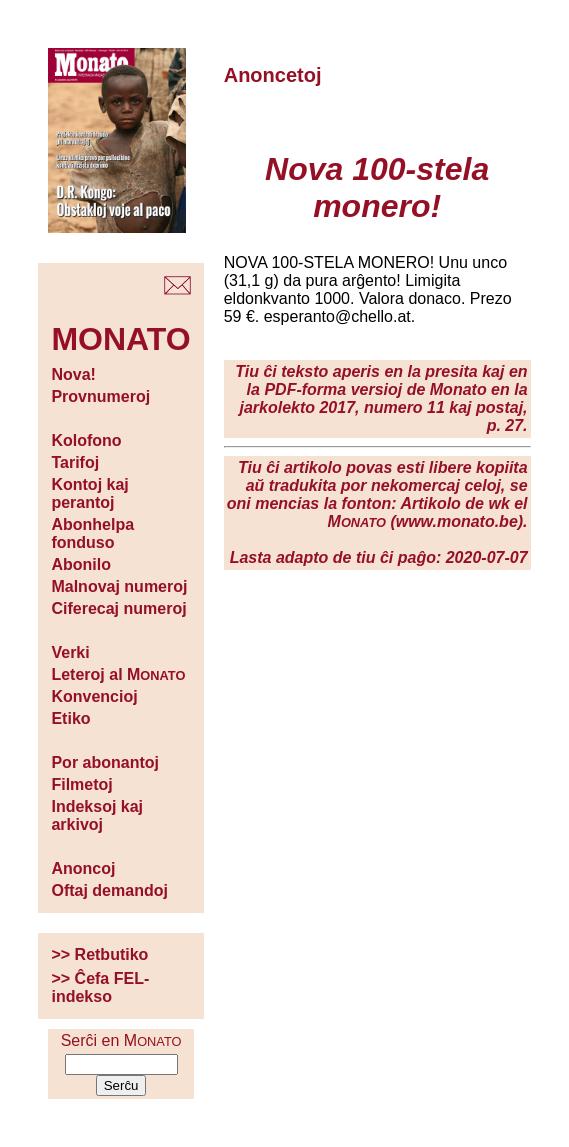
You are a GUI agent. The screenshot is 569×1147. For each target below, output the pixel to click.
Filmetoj (81, 784)
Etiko (70, 718)
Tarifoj (75, 462)
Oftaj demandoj (109, 890)
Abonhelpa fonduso (92, 533)
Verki (70, 652)
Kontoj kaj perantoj (89, 493)
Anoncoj (83, 868)
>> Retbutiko (99, 954)
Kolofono (86, 440)
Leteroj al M (118, 674)
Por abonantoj (105, 762)
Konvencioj (94, 696)
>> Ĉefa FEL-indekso (100, 987)
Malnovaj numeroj (119, 586)
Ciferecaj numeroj (118, 608)
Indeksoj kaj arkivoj (97, 815)
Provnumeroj (100, 396)
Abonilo (81, 564)
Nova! (73, 374)
